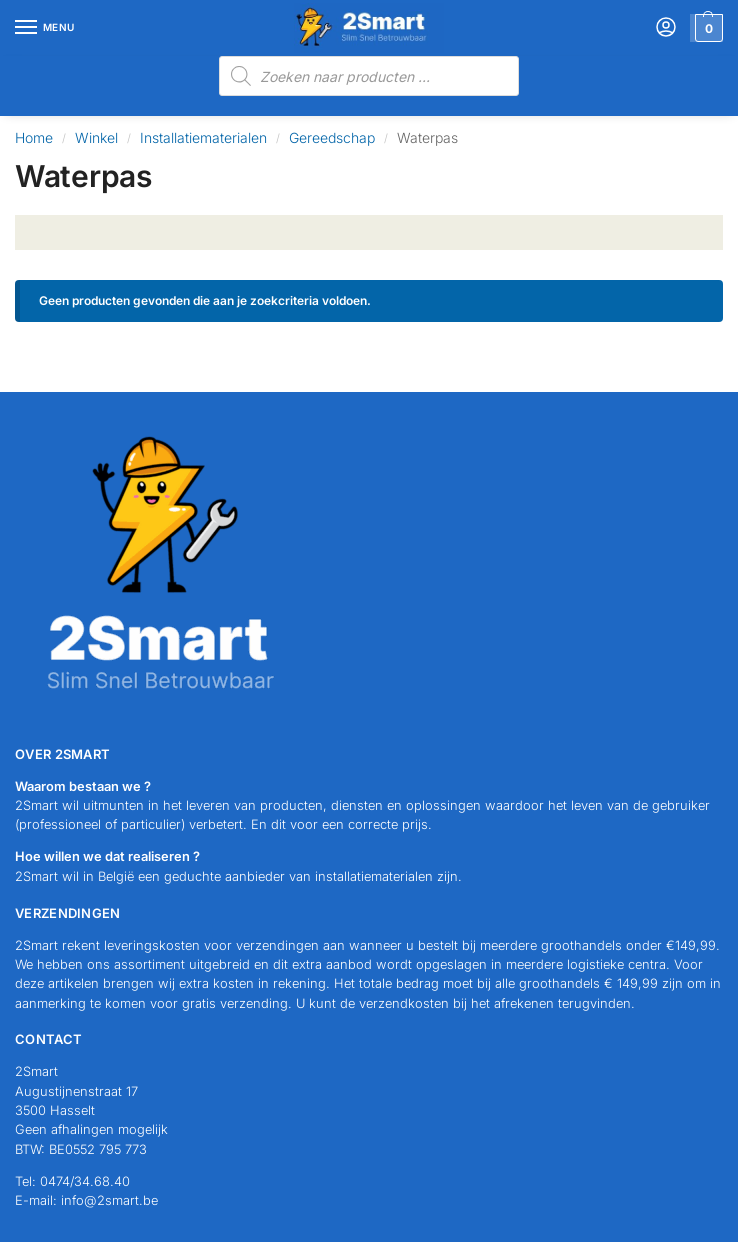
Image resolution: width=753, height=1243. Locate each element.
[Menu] (45, 28)
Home (34, 137)
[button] (706, 28)
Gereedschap (332, 137)
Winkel (96, 137)
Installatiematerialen (203, 137)
